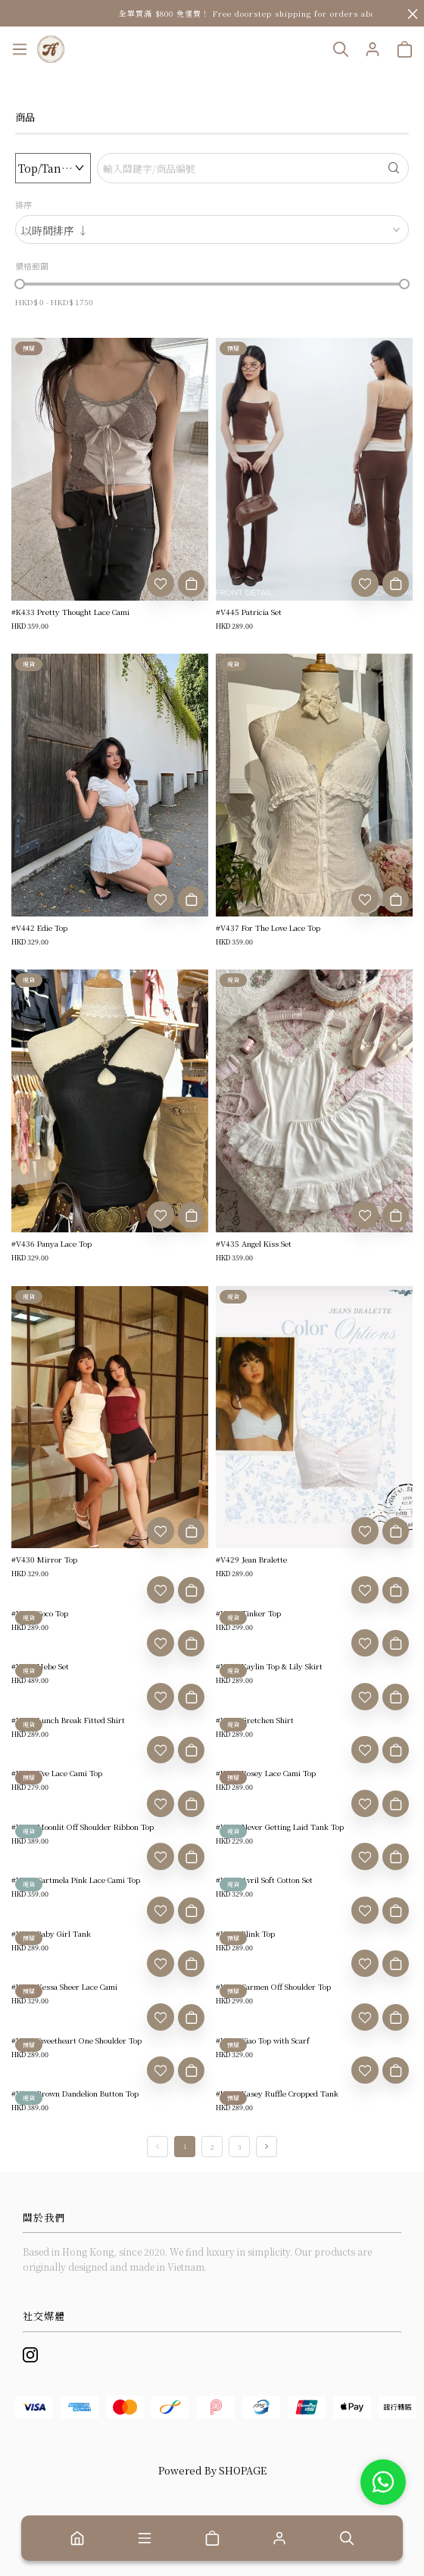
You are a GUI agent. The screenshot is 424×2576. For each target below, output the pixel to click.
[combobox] (212, 229)
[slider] (19, 284)
